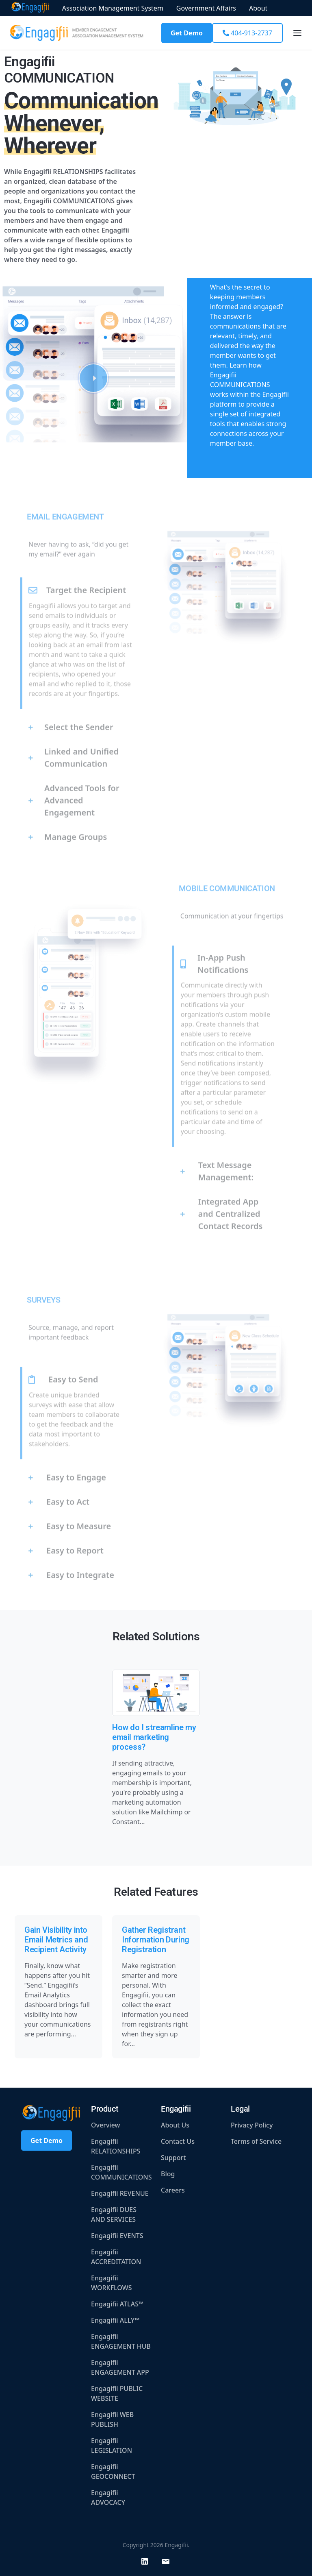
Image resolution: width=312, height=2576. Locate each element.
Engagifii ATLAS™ (117, 2303)
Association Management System (112, 8)
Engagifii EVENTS (117, 2235)
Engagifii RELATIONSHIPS (116, 2146)
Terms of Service (256, 2141)
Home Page (30, 8)
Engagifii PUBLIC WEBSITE (117, 2393)
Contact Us (178, 2141)
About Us (175, 2125)
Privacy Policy (252, 2125)
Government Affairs (206, 8)
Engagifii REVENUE (120, 2193)
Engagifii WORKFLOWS (111, 2282)
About (258, 8)
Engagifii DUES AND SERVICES (113, 2214)
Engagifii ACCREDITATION (116, 2256)
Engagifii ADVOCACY (108, 2497)
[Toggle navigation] (297, 33)
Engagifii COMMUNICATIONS (121, 2172)
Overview (105, 2125)
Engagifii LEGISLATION (111, 2445)
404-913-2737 (247, 32)
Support (173, 2157)
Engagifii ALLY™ (115, 2320)
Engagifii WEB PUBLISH (112, 2419)
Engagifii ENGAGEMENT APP (120, 2367)
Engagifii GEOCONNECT (113, 2471)
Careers (173, 2190)
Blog (168, 2173)
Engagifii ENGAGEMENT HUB (121, 2341)
